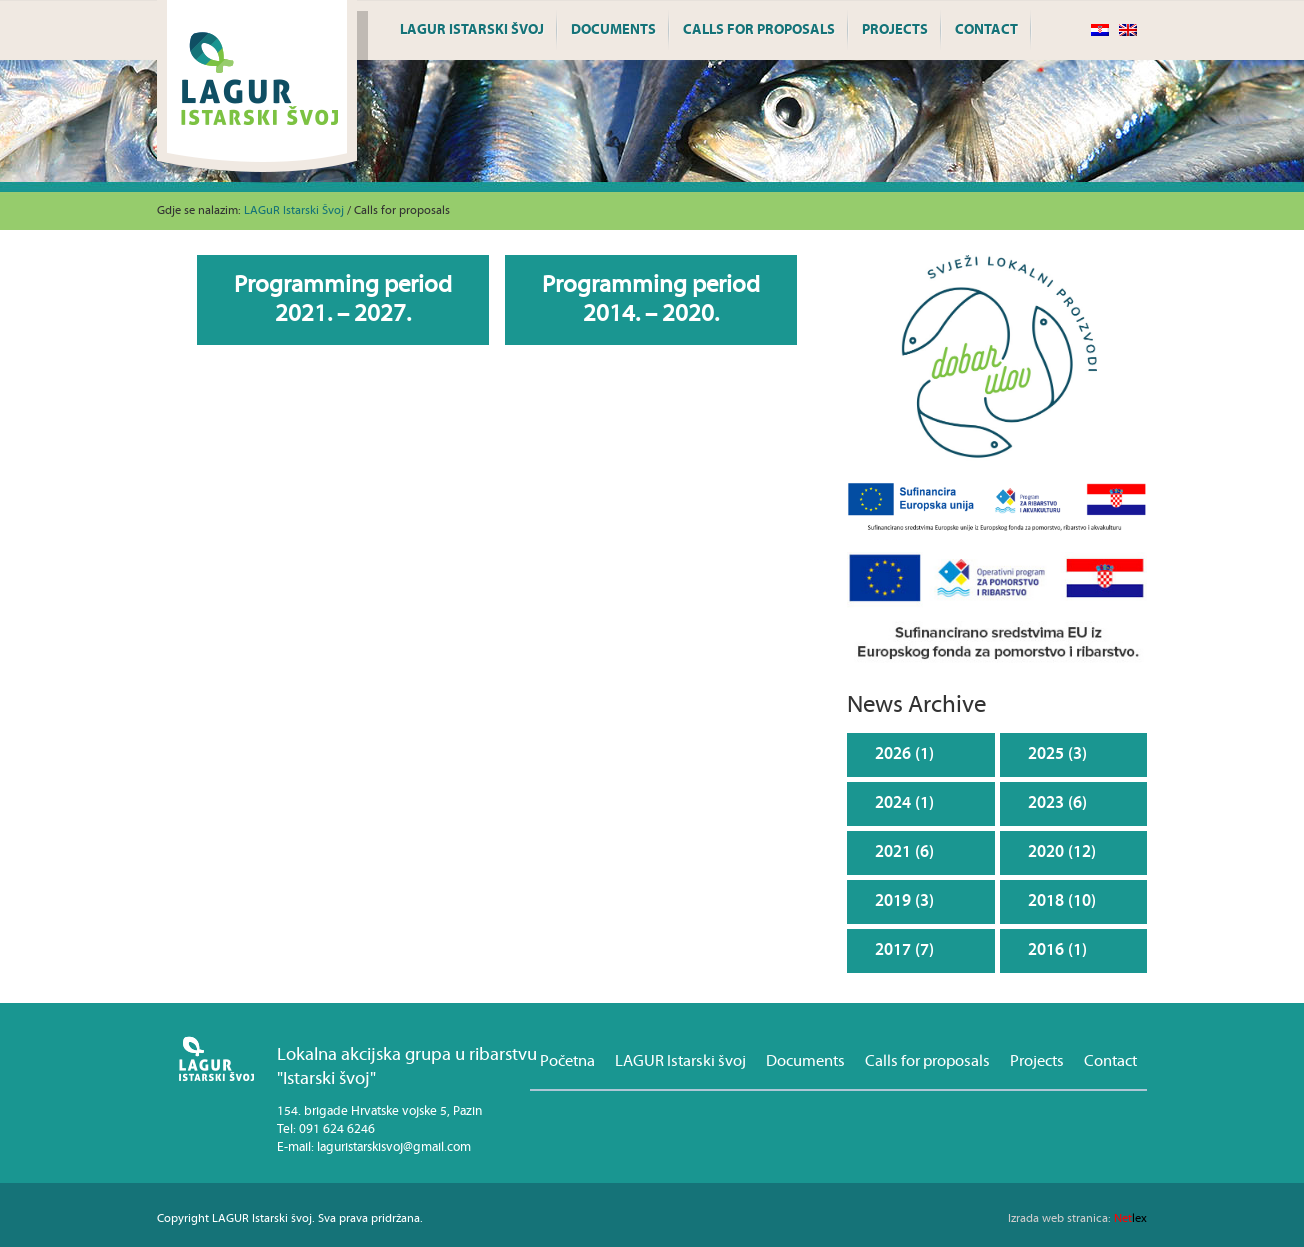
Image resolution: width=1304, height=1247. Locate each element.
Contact (986, 30)
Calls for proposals (759, 30)
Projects (895, 30)
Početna (567, 1061)
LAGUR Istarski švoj (472, 30)
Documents (613, 30)
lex (1077, 1218)
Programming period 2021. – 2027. (343, 299)
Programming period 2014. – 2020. (651, 299)
